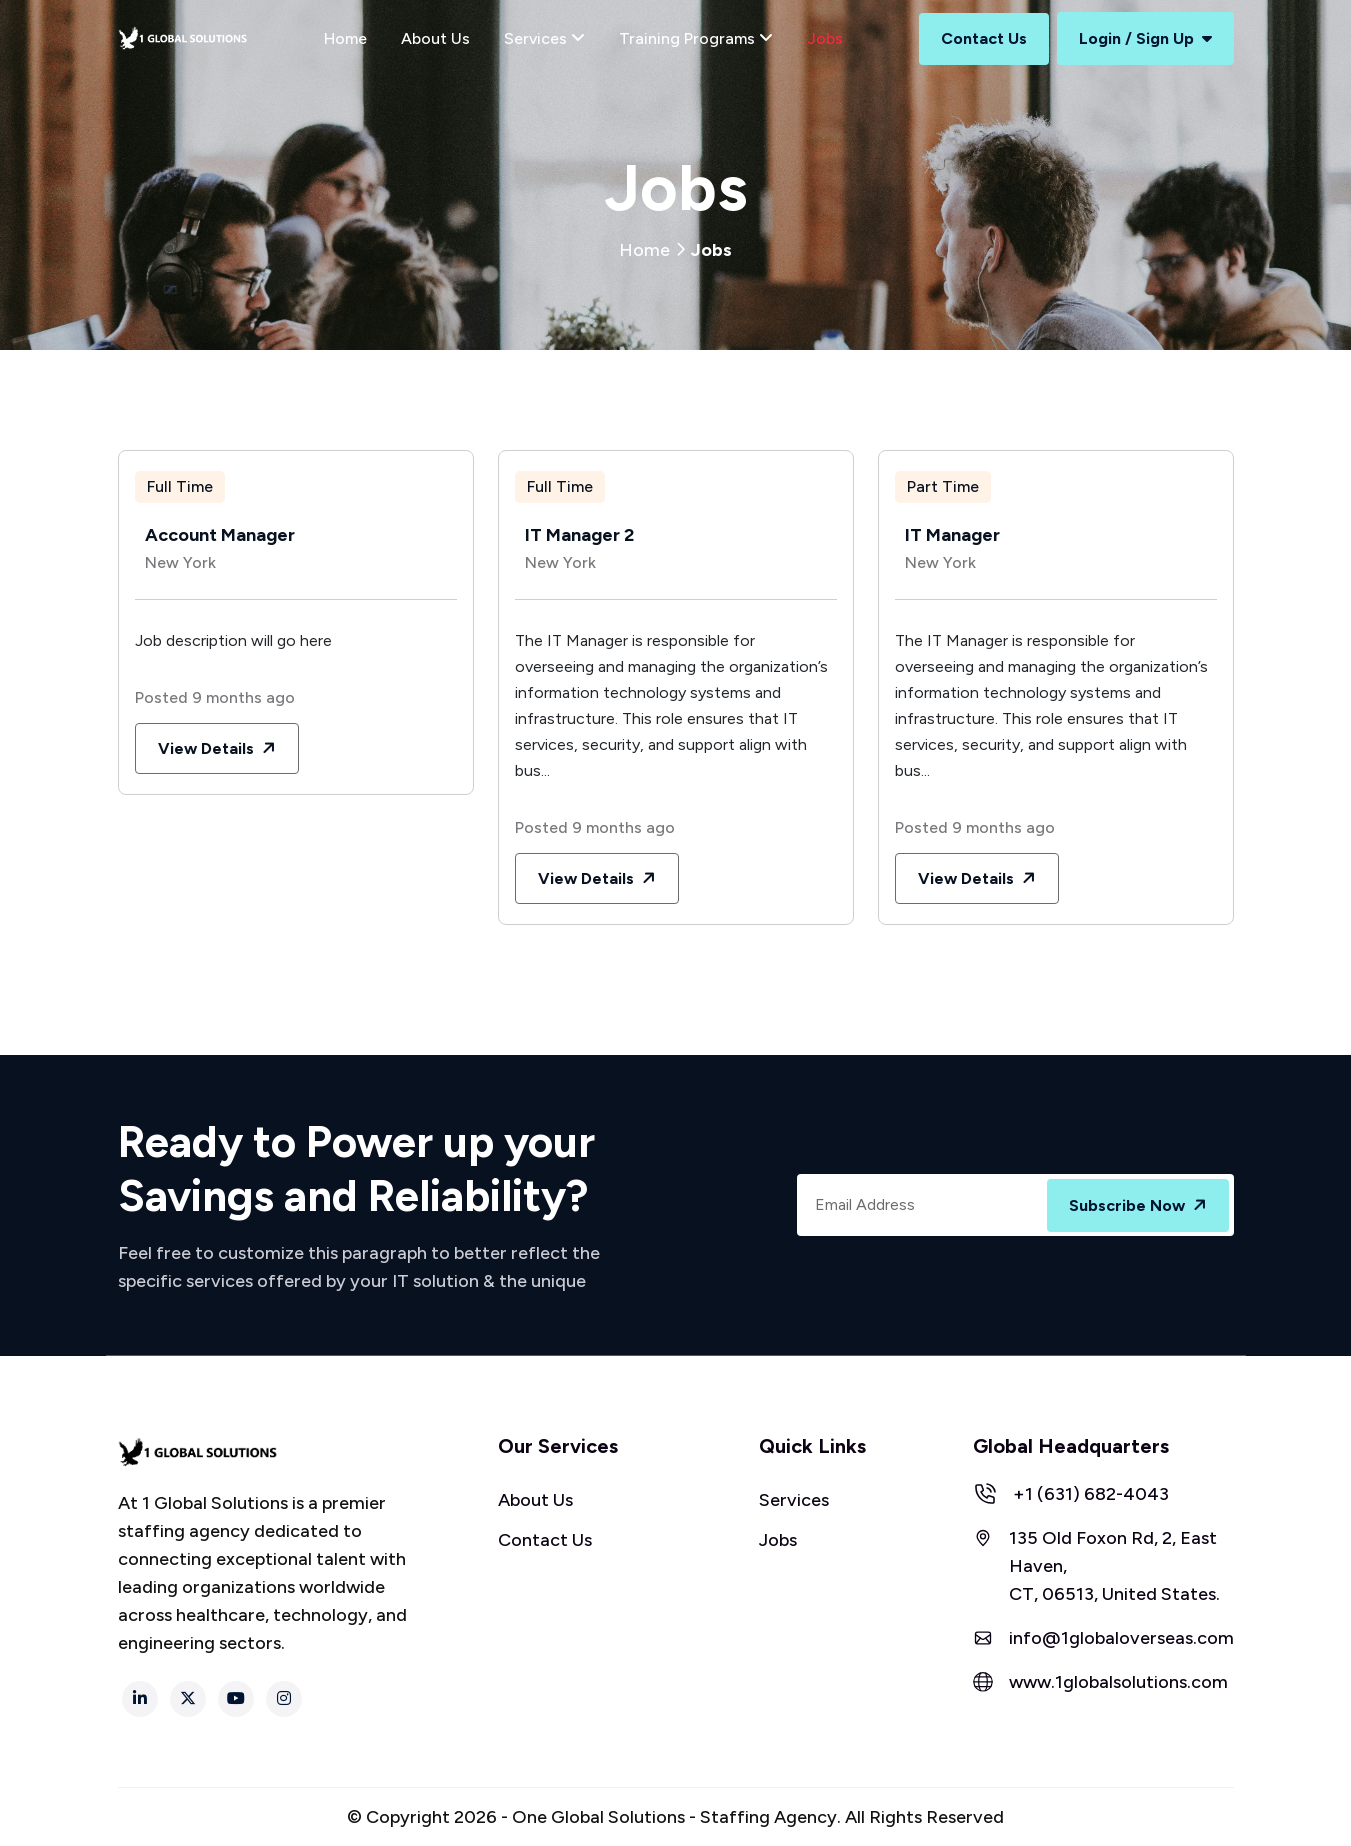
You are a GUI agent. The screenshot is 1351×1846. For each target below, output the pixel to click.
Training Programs (696, 38)
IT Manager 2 (579, 535)
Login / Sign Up (1145, 38)
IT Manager (952, 535)
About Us (435, 38)
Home (345, 38)
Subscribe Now (1140, 1206)
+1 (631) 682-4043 (1091, 1494)
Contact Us (984, 38)
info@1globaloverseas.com (1121, 1638)
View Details (219, 749)
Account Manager (220, 535)
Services (544, 38)
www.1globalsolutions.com (1118, 1682)
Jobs (825, 38)
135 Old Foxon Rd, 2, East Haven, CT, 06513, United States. (1114, 1566)
